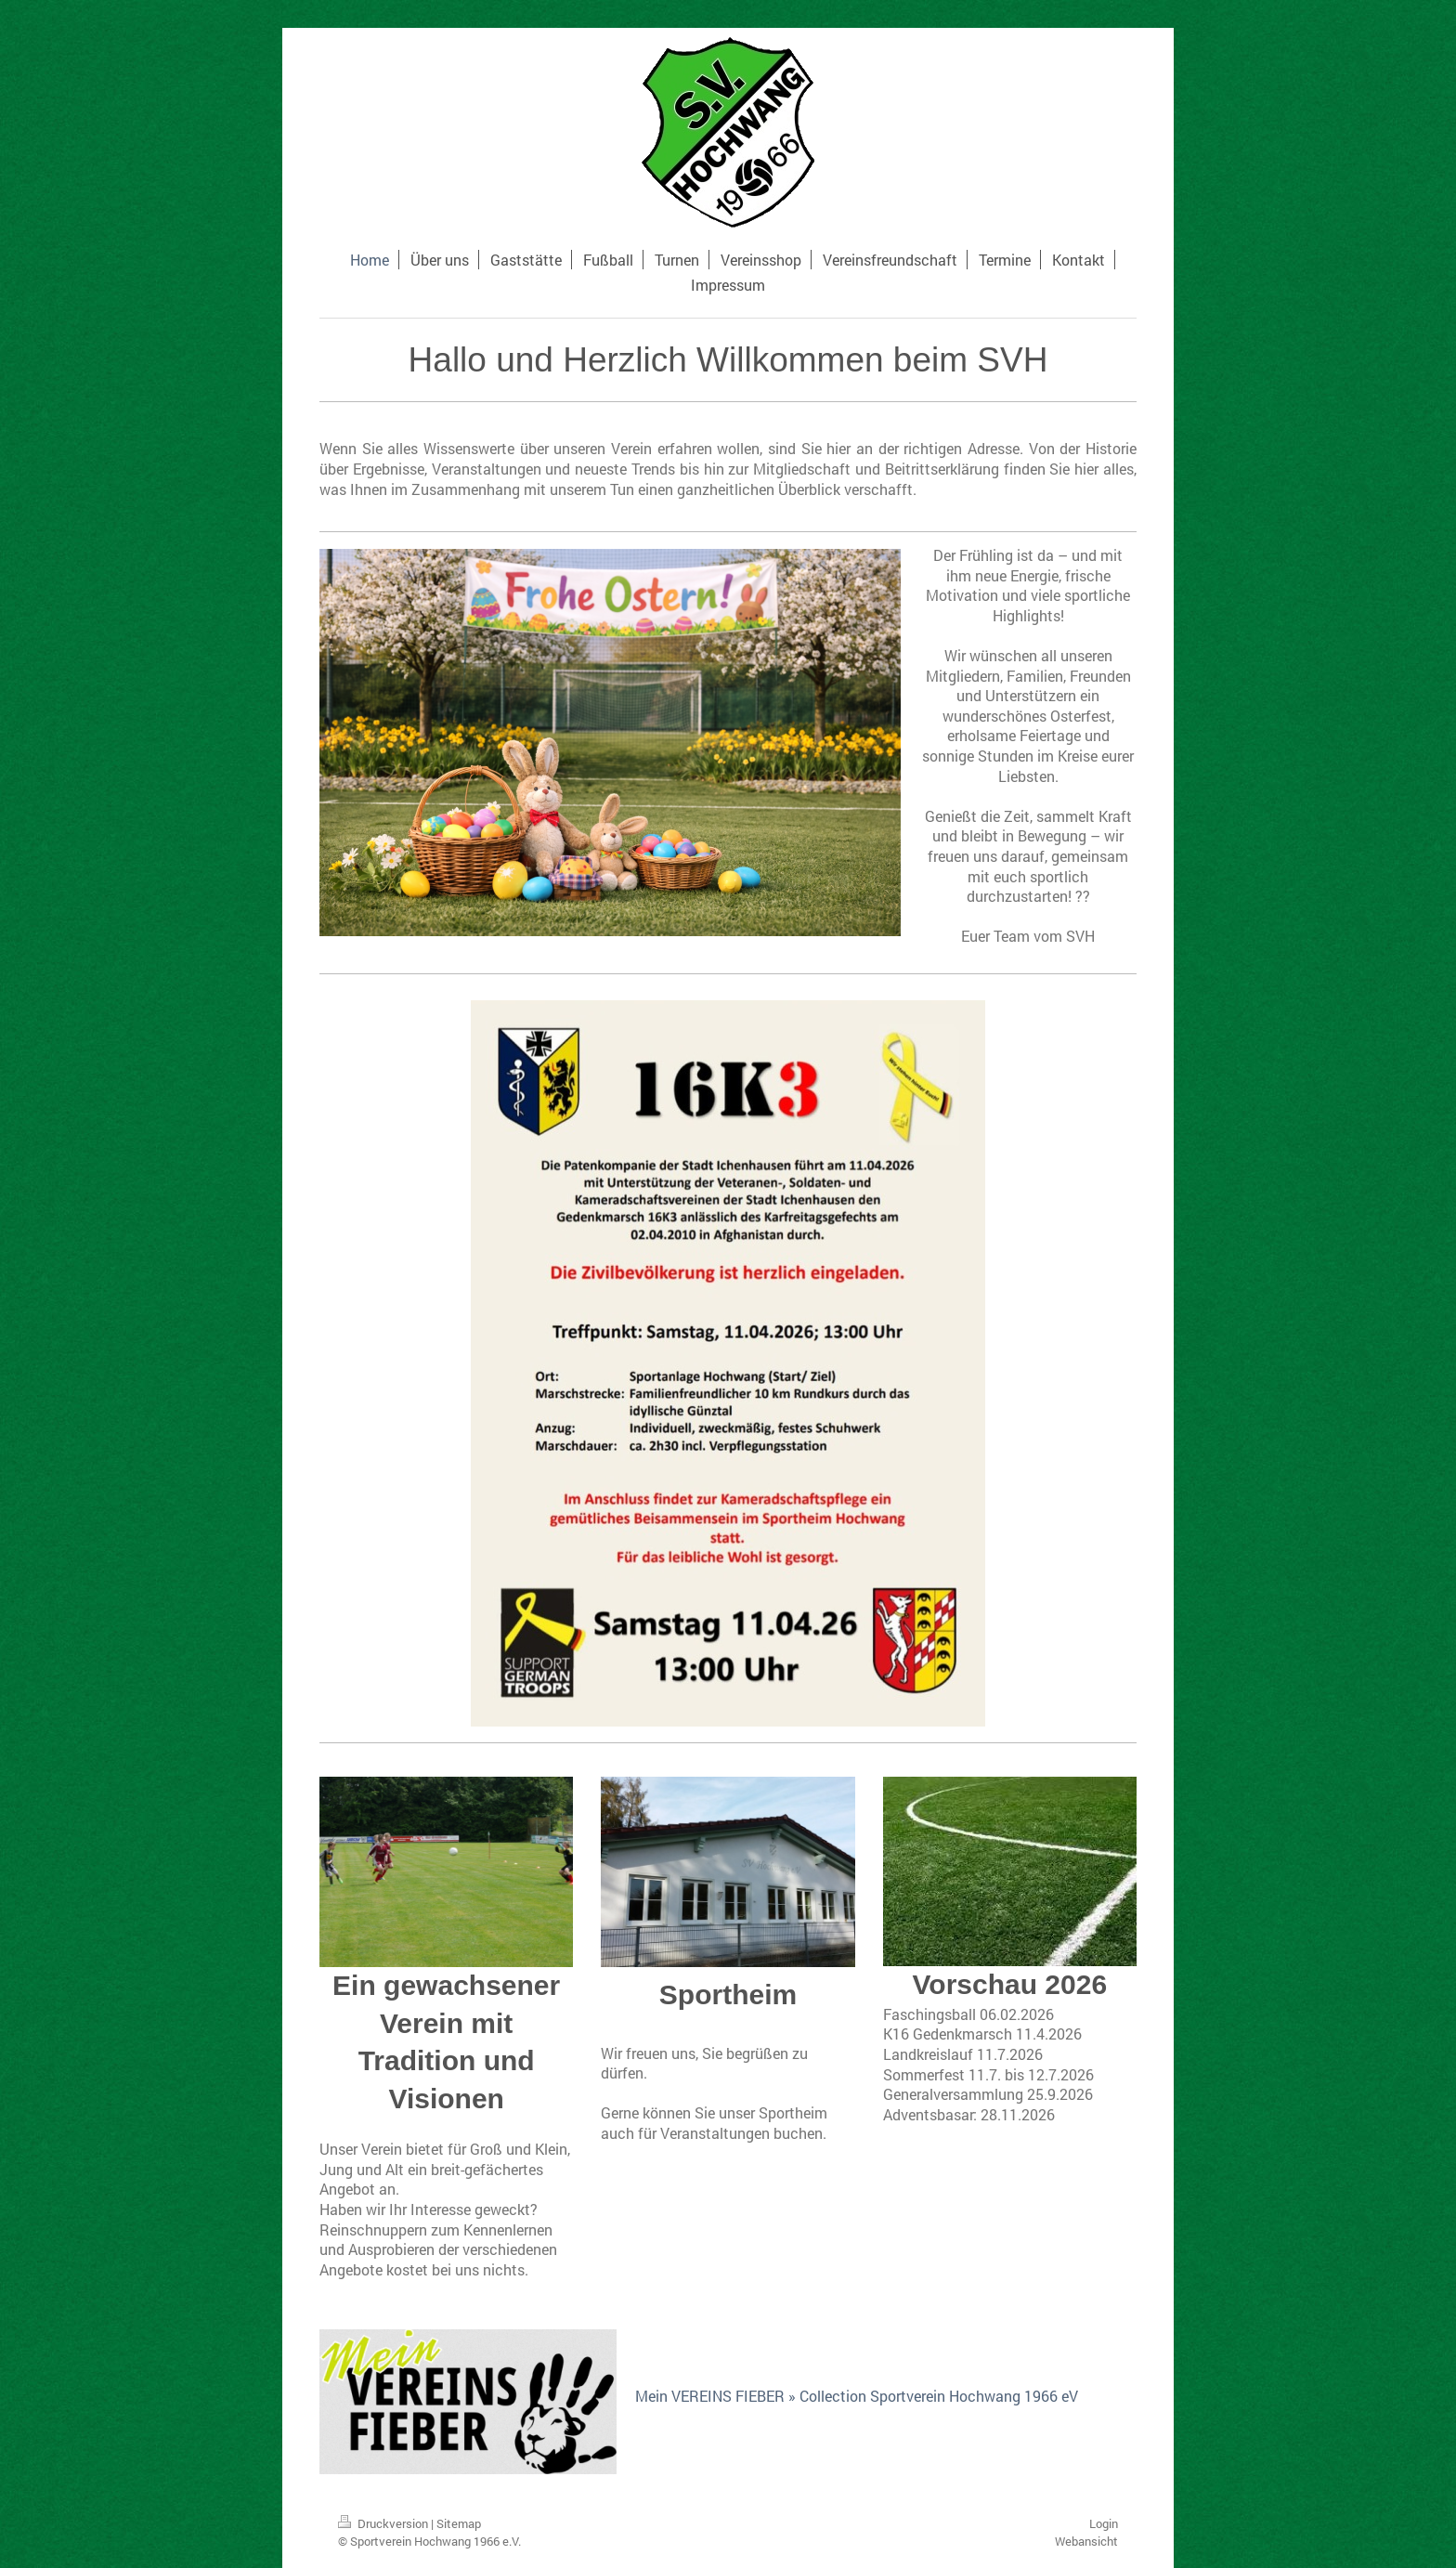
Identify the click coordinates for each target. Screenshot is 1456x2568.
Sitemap (458, 2523)
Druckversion (384, 2523)
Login (1103, 2523)
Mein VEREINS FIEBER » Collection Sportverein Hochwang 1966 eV (856, 2395)
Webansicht (1086, 2541)
